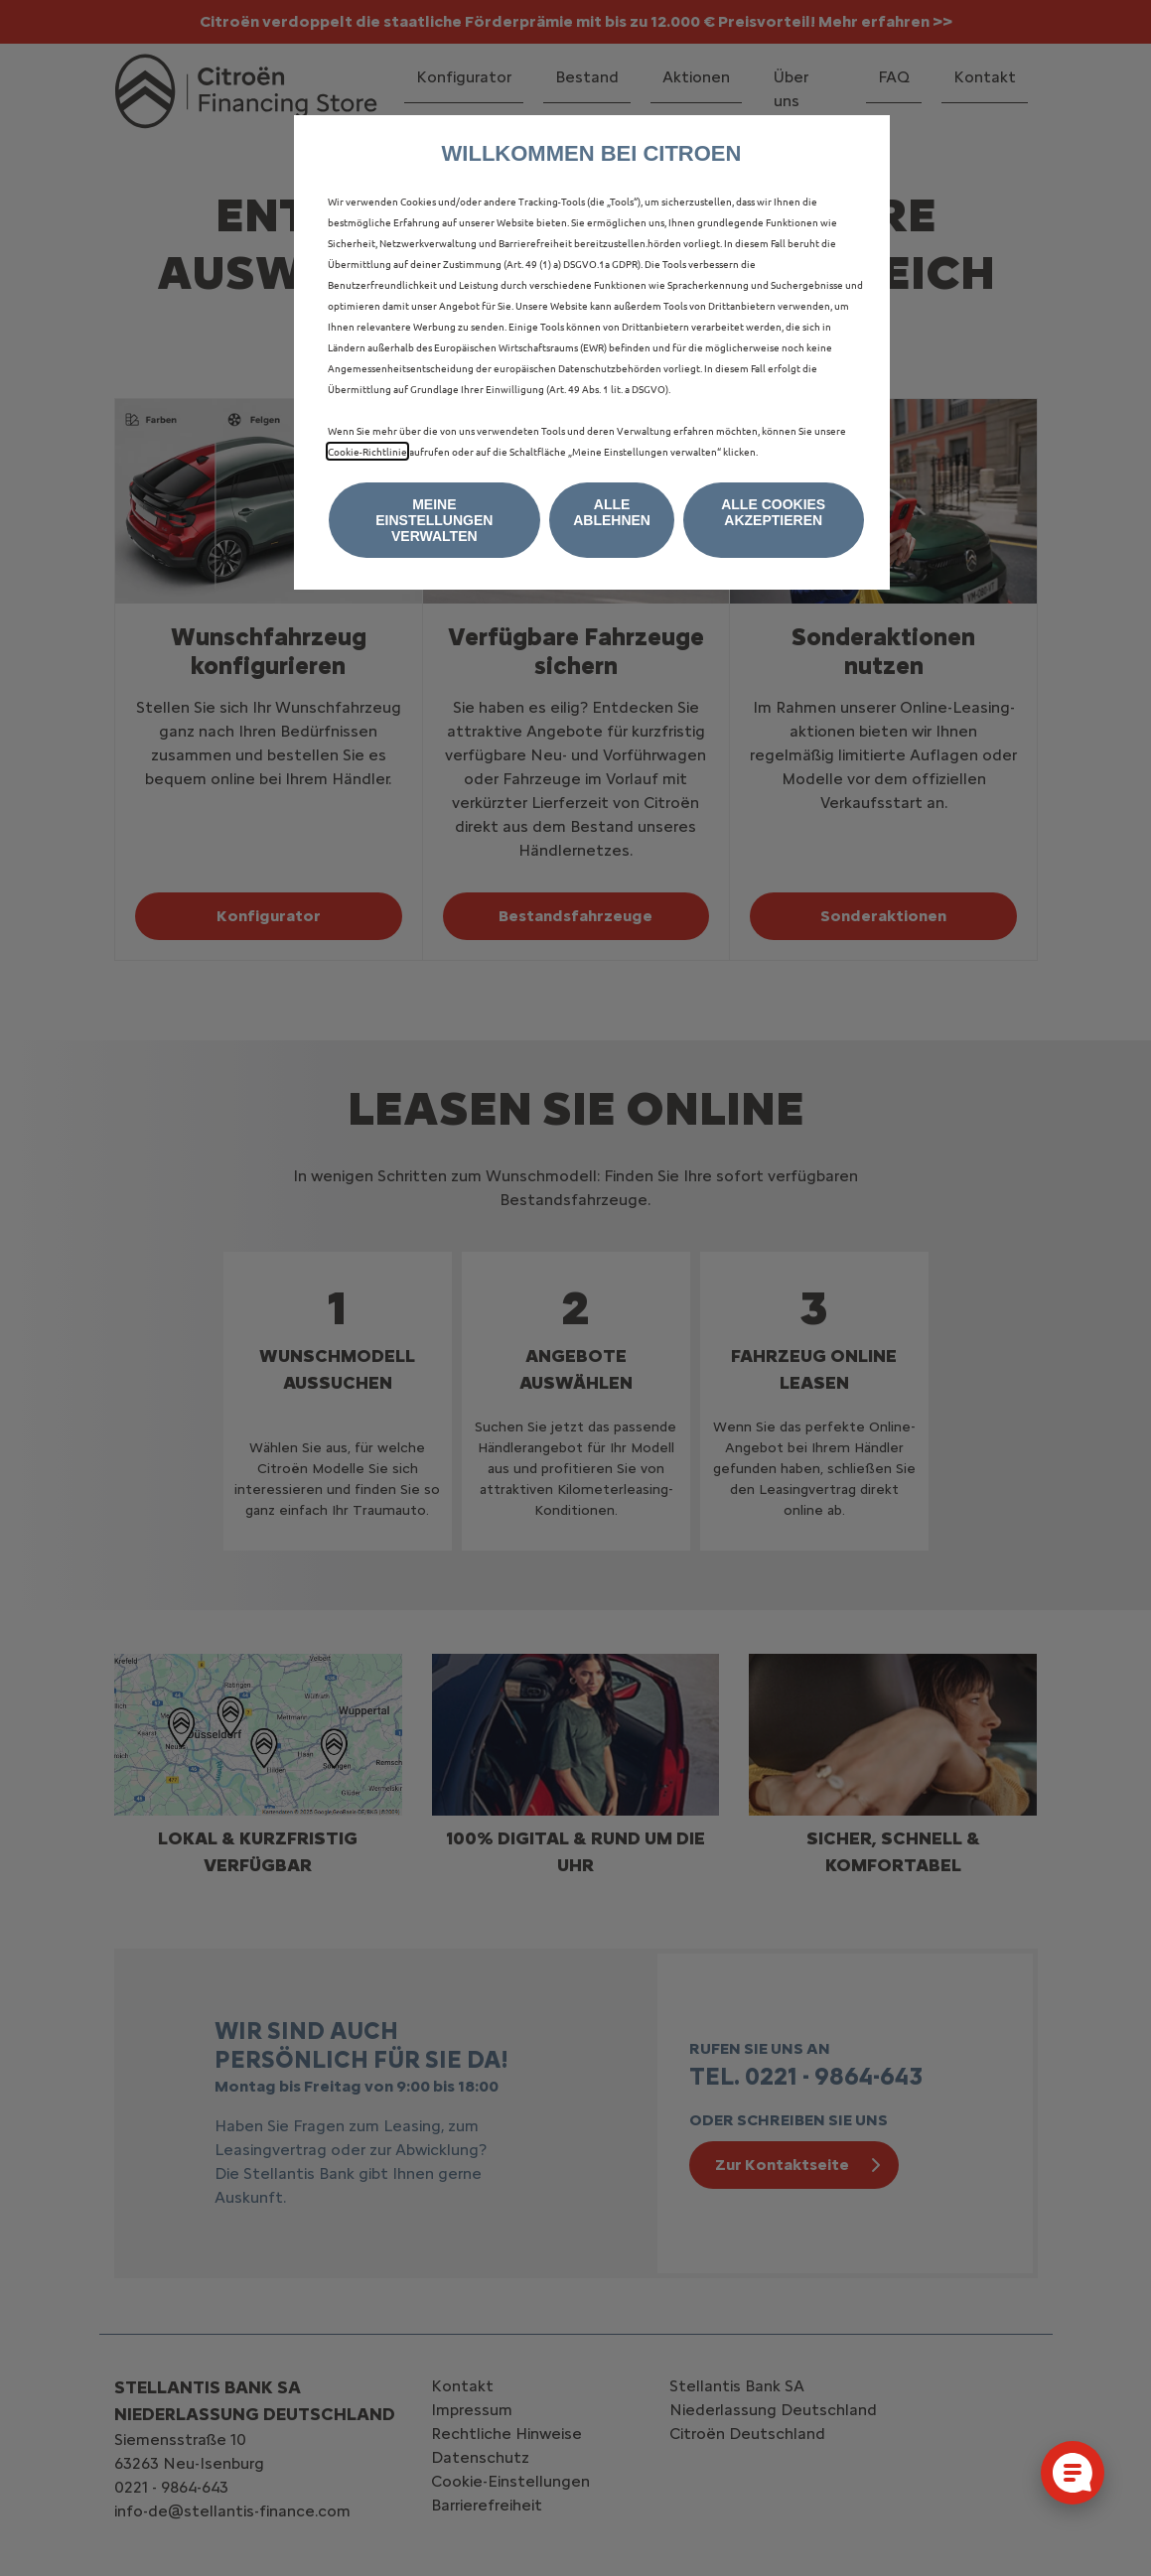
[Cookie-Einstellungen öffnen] (1072, 2473)
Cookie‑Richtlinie (367, 451)
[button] (435, 520)
